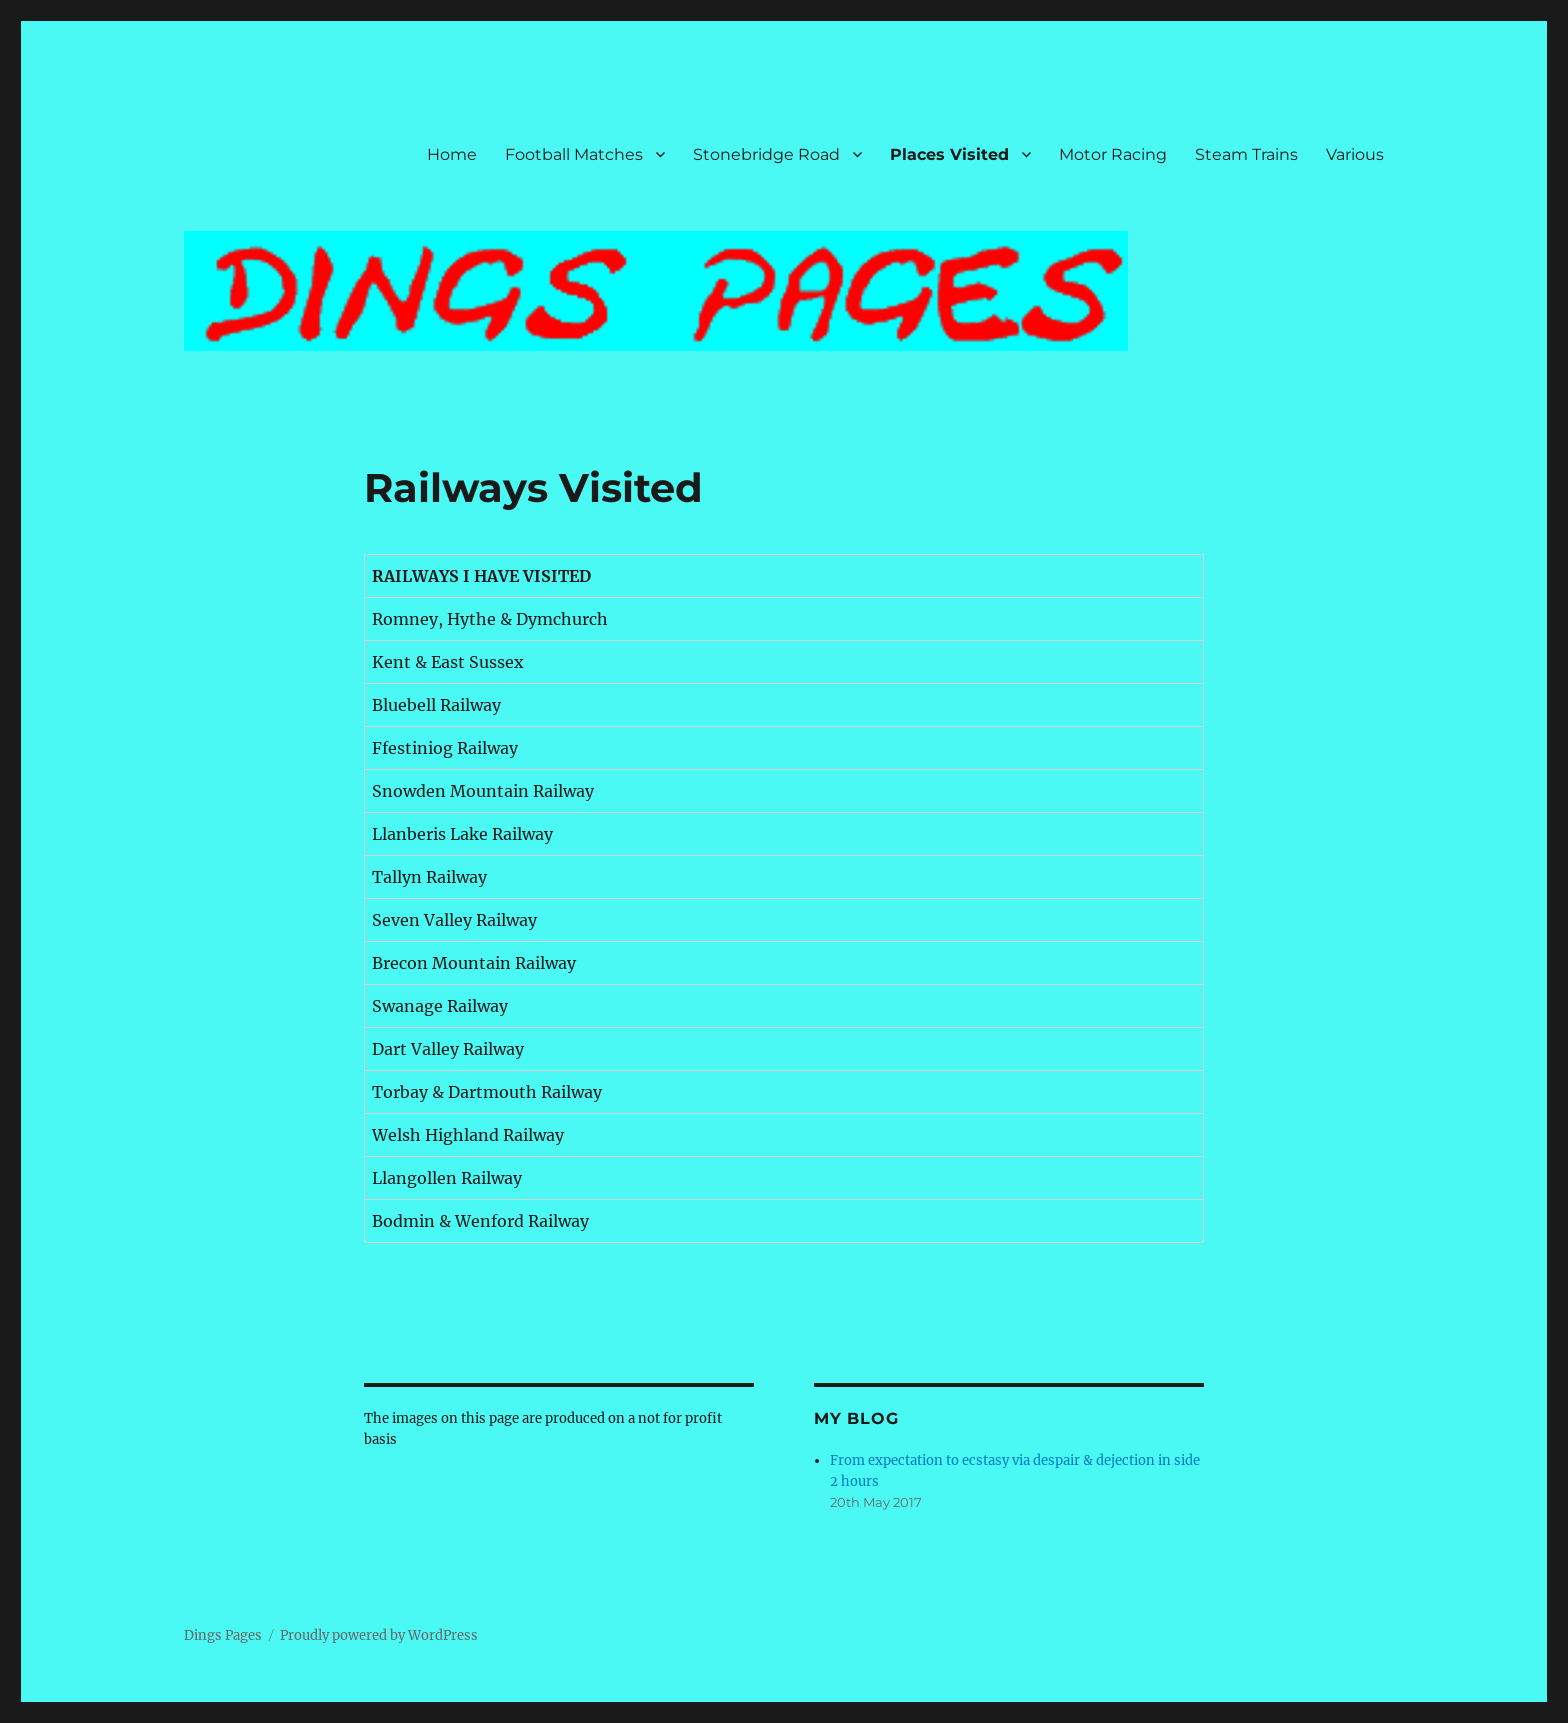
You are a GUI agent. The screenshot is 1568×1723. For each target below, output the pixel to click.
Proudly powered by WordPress (379, 1635)
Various (1355, 154)
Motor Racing (1113, 154)
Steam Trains (1246, 154)
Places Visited (949, 154)
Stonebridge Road (766, 154)
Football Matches (574, 154)
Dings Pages (223, 1635)
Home (452, 154)
